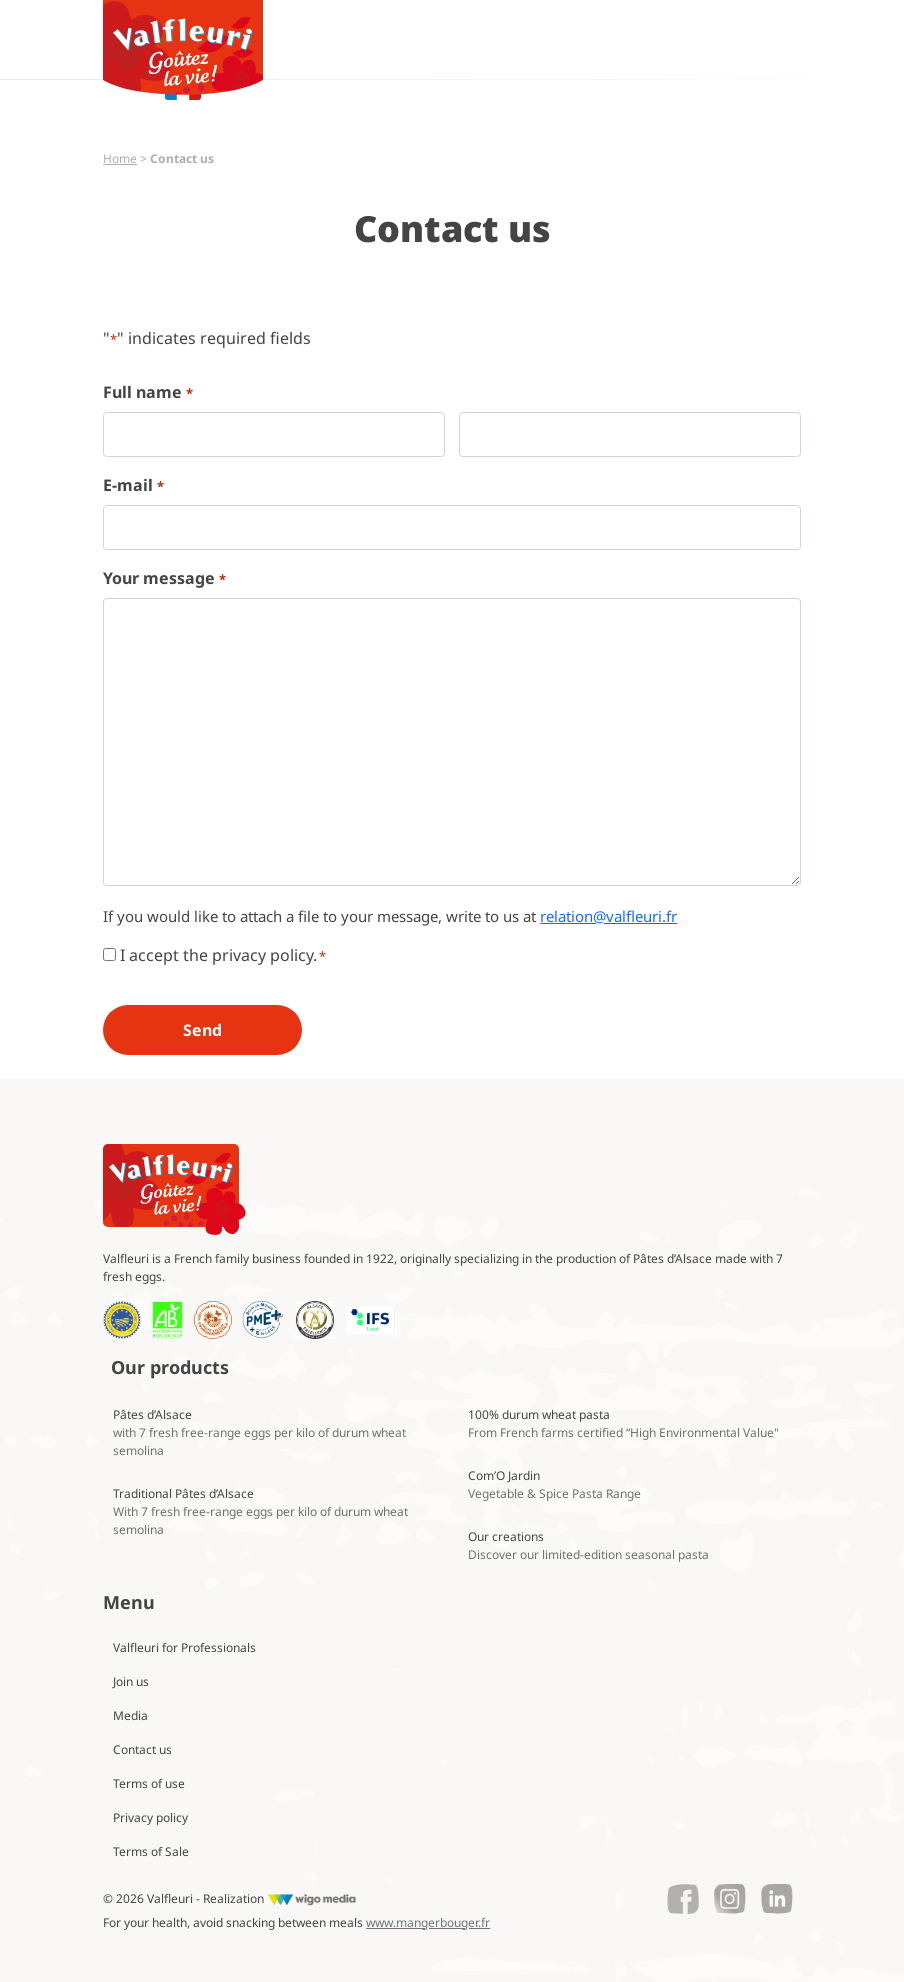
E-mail (133, 485)
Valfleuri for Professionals (184, 1647)
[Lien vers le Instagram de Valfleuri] (730, 1899)
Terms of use (149, 1783)
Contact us (142, 1749)
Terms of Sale (151, 1851)
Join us (131, 1681)
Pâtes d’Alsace (259, 1432)
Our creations (588, 1545)
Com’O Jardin (554, 1484)
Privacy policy (150, 1817)
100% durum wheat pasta (623, 1423)
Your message (164, 578)
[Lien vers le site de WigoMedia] (311, 1899)
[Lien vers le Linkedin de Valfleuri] (777, 1899)
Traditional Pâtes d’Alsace (260, 1511)
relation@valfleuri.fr (608, 916)
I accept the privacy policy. (223, 955)
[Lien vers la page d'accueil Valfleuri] (174, 1189)
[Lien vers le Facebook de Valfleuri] (683, 1899)
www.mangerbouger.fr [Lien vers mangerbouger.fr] (428, 1922)
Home (120, 158)
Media (130, 1715)
